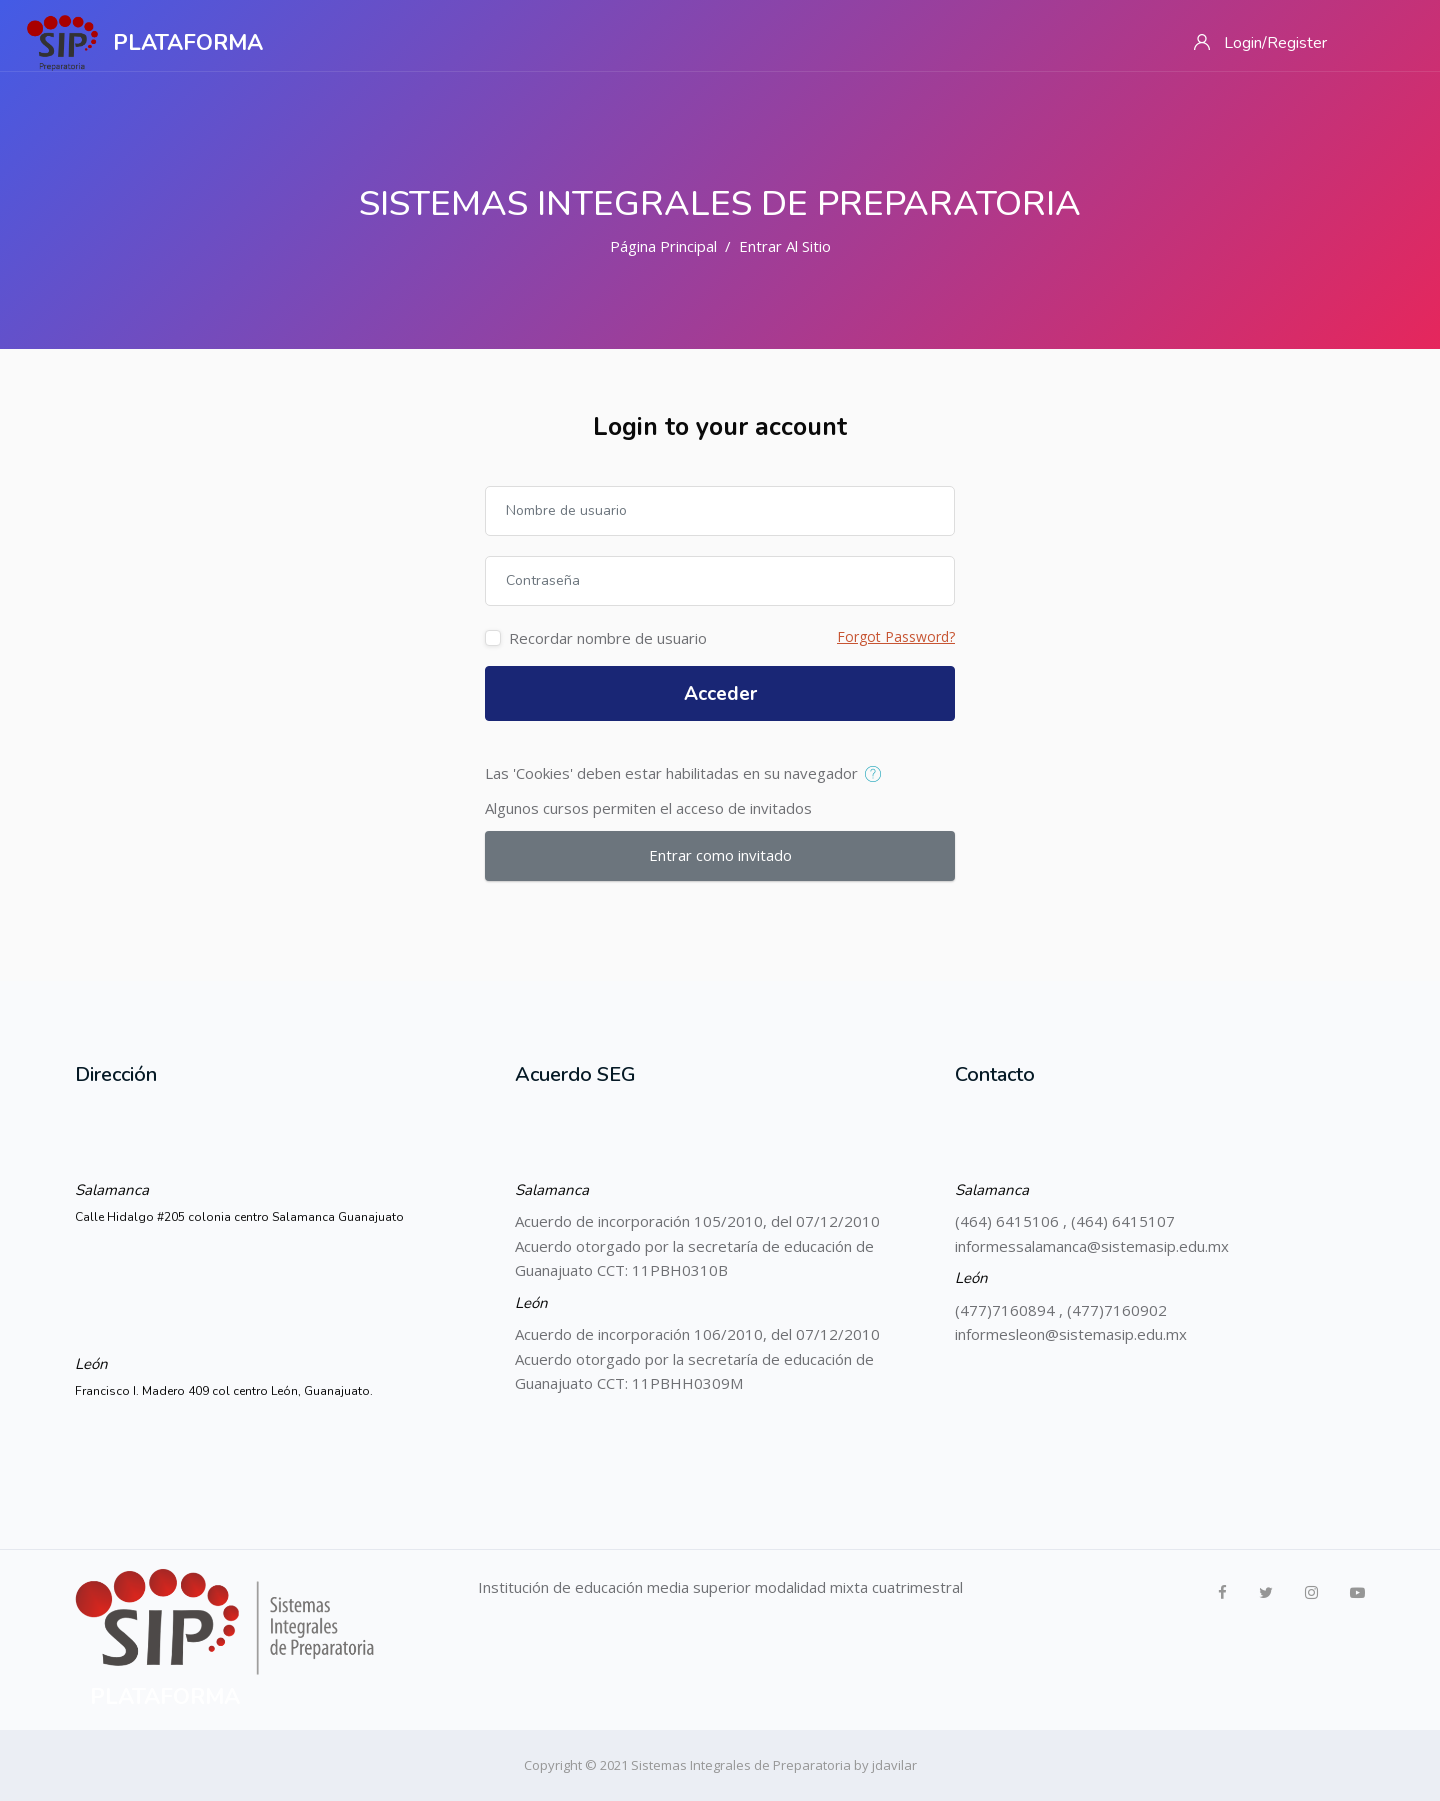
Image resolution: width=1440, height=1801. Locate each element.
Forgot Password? (896, 636)
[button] (877, 775)
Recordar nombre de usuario (608, 638)
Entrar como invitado (720, 855)
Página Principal (663, 246)
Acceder (720, 694)
